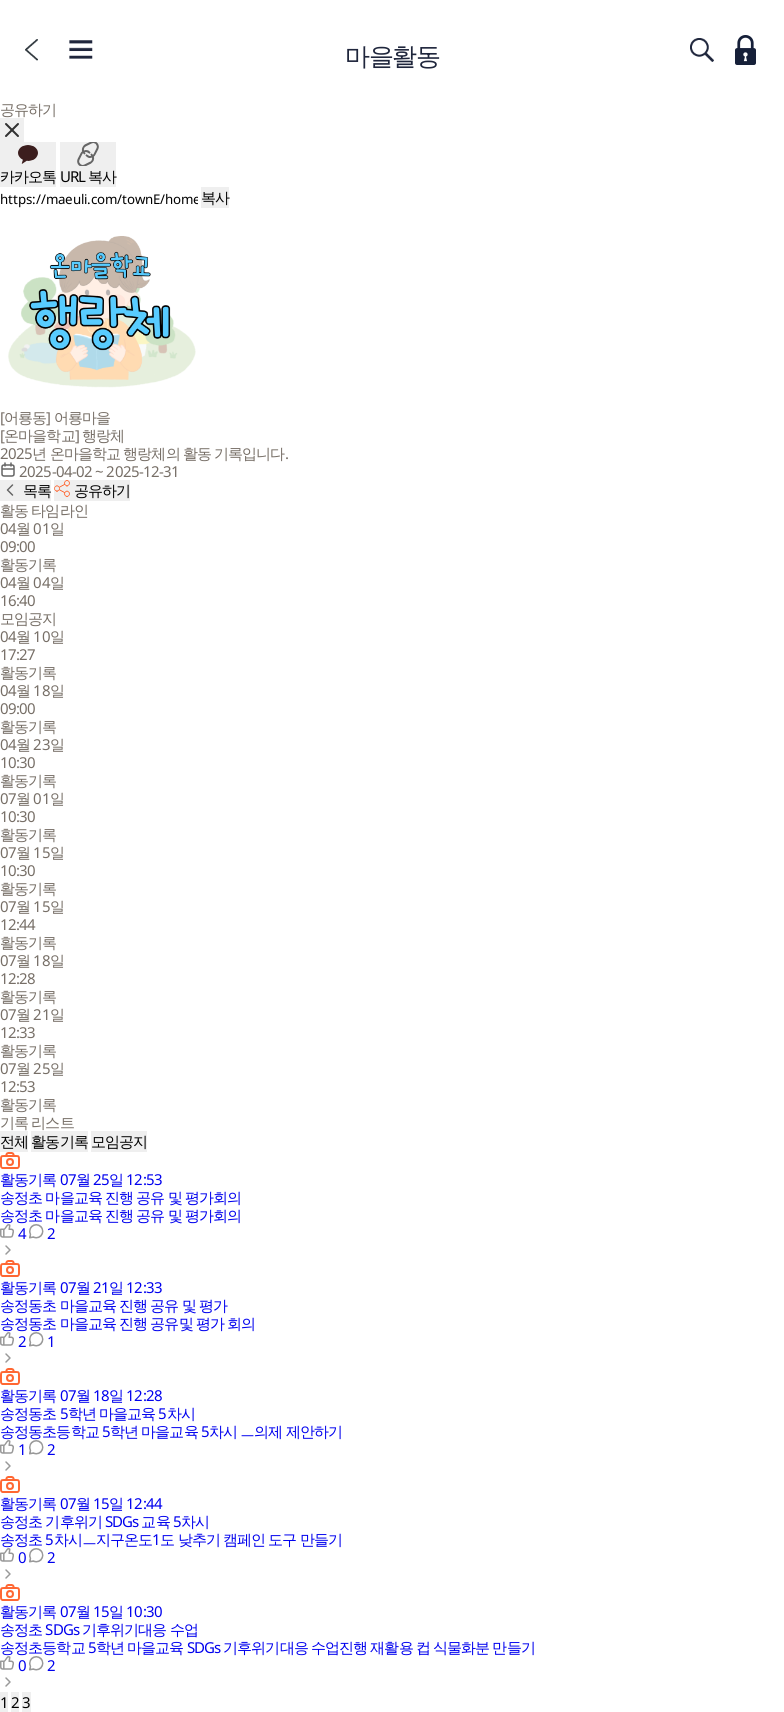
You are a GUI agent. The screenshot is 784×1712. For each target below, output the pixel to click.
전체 (14, 1141)
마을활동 (392, 55)
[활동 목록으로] (25, 490)
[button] (392, 546)
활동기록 (59, 1141)
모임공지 (119, 1141)
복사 (215, 197)
